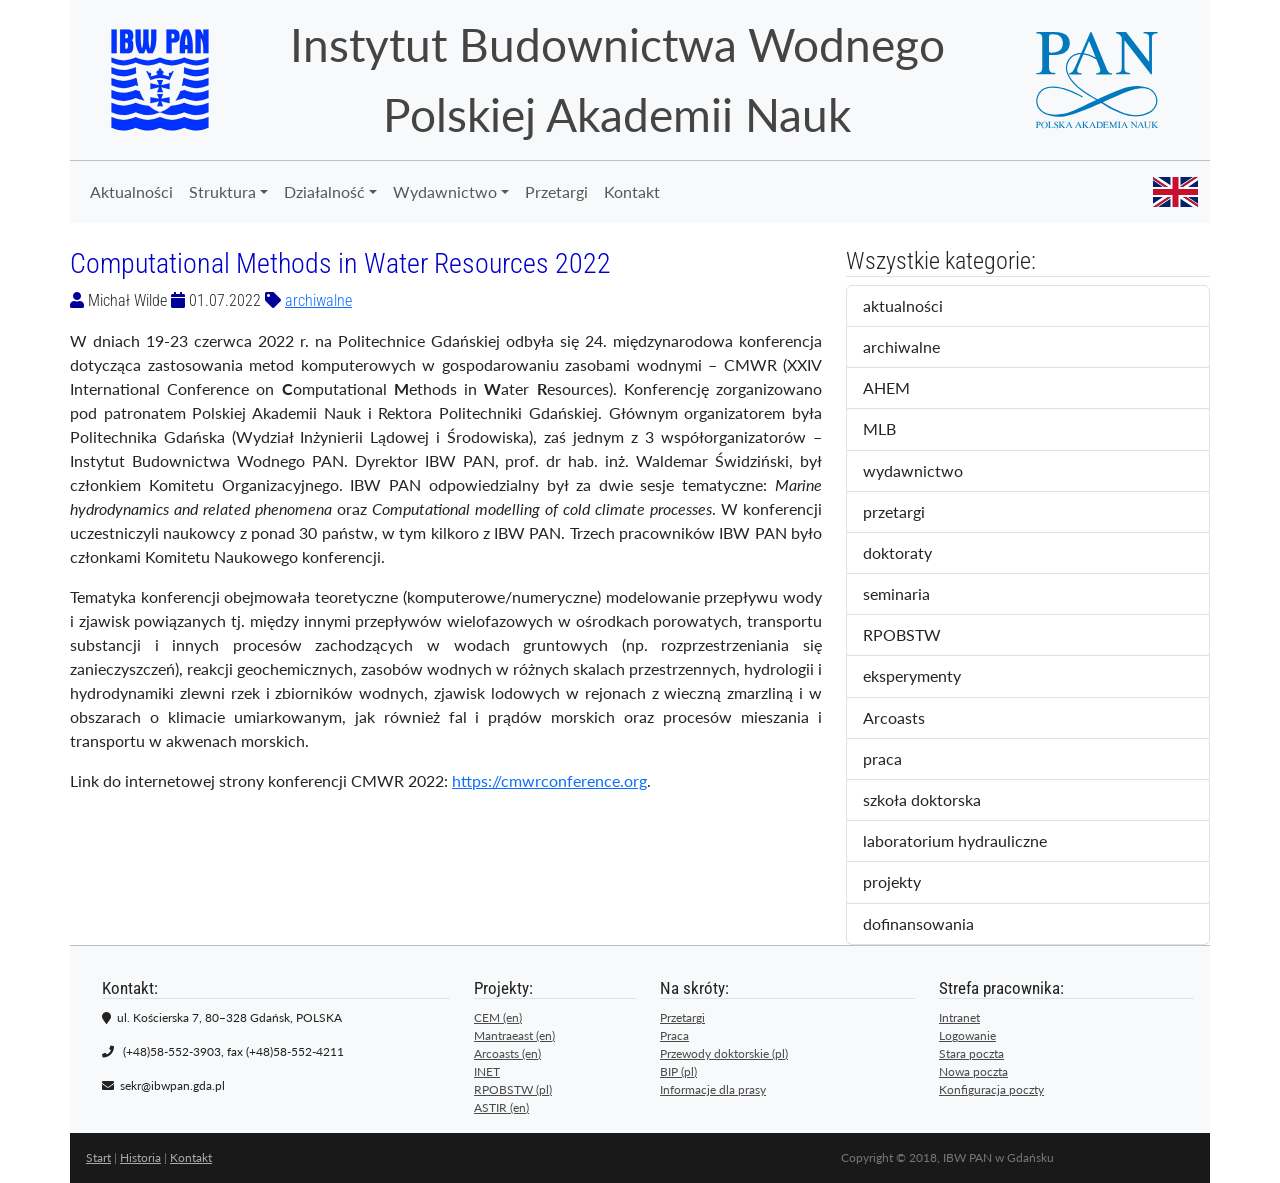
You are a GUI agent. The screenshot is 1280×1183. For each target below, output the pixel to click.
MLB (896, 430)
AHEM (900, 389)
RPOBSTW (919, 636)
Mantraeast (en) (514, 1035)
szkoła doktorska (935, 801)
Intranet (959, 1017)
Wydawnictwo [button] (445, 191)
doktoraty (914, 554)
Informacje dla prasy (713, 1089)
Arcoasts (911, 719)
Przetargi (556, 191)
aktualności (920, 307)
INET (487, 1071)
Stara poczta (971, 1053)
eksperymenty (929, 677)
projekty (905, 883)
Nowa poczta (973, 1071)
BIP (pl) (678, 1071)
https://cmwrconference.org (549, 780)
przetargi (911, 513)
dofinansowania (932, 925)
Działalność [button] (324, 191)
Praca (674, 1035)
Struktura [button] (222, 191)
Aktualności (131, 191)
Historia (140, 1157)
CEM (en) (498, 1017)
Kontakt (632, 191)
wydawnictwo (926, 472)
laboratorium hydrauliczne (968, 842)
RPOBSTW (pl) (513, 1089)
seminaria (917, 595)
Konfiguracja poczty (991, 1089)
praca (899, 760)
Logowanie (967, 1035)
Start (98, 1157)
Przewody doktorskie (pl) (724, 1053)
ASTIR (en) (501, 1107)
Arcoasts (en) (507, 1053)
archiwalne (318, 300)
